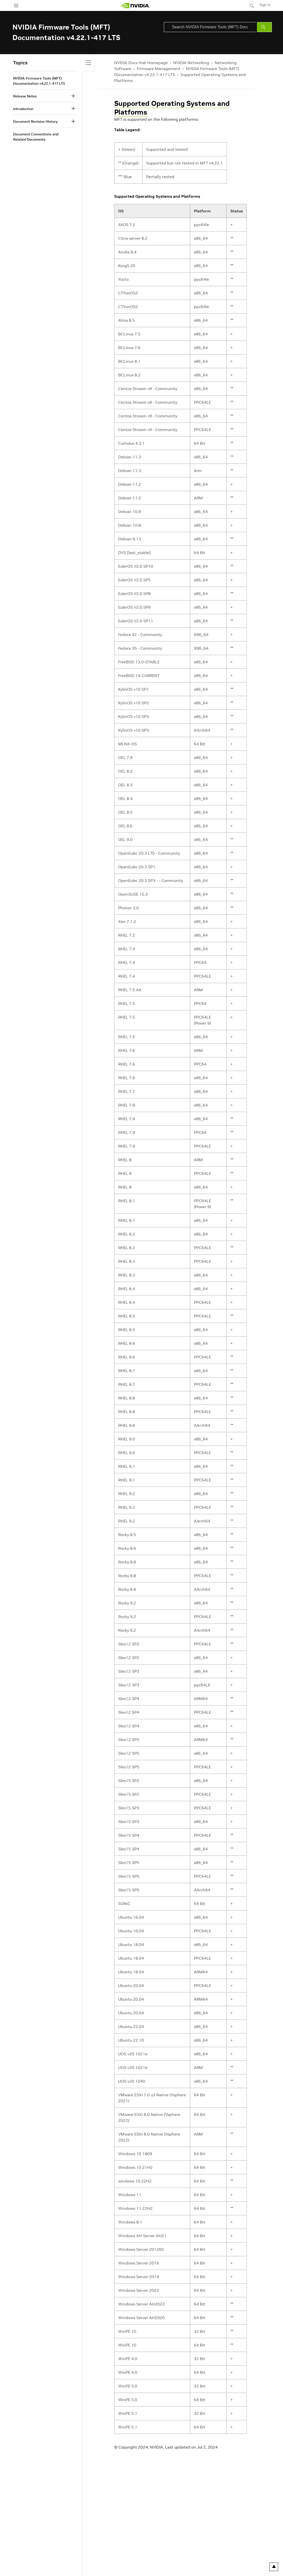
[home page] (135, 5)
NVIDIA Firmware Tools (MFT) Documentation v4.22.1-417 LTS (39, 81)
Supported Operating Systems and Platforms (172, 108)
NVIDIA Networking (191, 62)
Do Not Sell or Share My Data (96, 2553)
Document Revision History (35, 121)
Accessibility (163, 2553)
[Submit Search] (264, 27)
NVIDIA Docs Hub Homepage (141, 62)
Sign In (265, 4)
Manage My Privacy (53, 2553)
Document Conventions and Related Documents (35, 137)
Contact (244, 2553)
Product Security (221, 2553)
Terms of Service (136, 2553)
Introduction (23, 109)
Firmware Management (158, 68)
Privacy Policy (23, 2553)
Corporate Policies (190, 2553)
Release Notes (25, 96)
